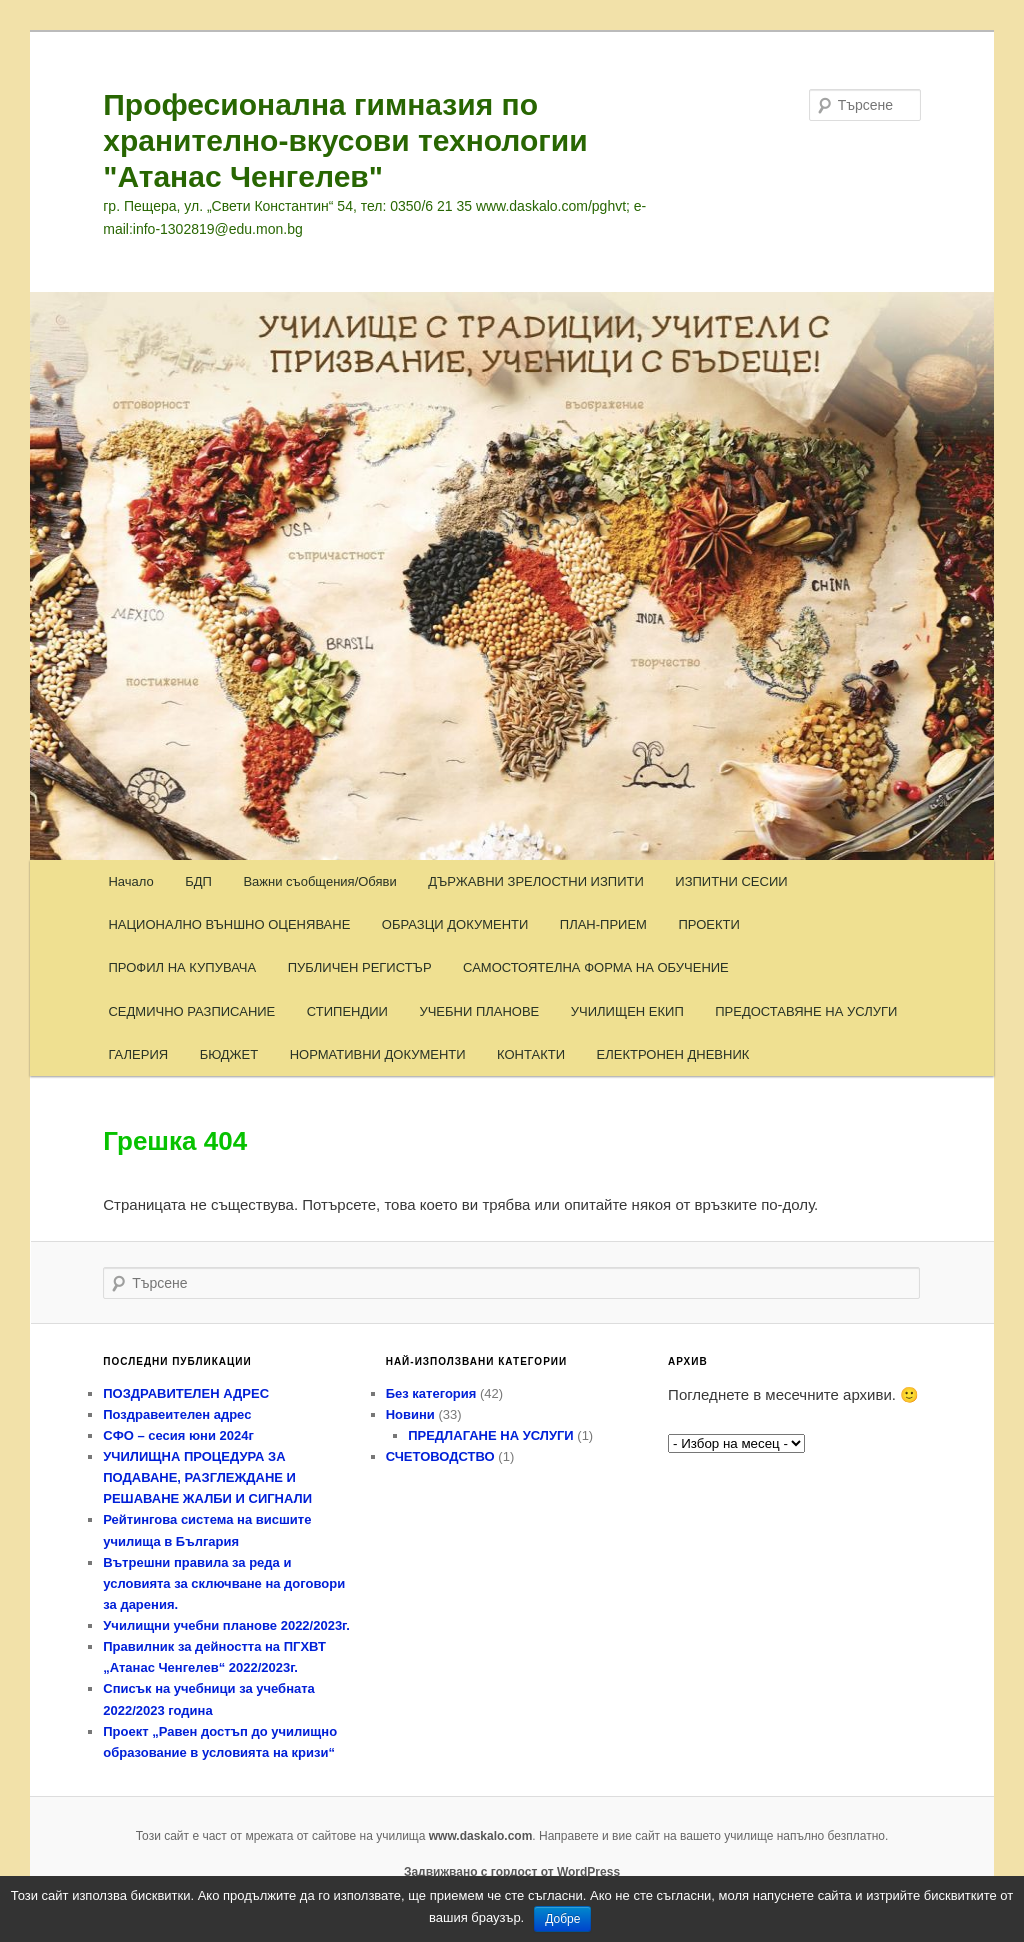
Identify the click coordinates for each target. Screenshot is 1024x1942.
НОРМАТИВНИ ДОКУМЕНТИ (378, 1054)
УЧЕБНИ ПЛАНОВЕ (479, 1011)
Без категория (431, 1393)
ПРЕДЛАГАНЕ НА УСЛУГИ (491, 1435)
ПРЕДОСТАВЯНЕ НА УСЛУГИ (806, 1011)
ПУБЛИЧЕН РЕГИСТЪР (360, 967)
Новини (410, 1414)
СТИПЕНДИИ (347, 1011)
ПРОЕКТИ (708, 924)
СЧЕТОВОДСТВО (440, 1456)
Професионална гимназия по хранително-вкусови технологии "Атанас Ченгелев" (345, 140)
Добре (562, 1919)
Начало (130, 881)
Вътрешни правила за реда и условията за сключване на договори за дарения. (224, 1583)
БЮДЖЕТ (229, 1054)
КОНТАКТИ (531, 1054)
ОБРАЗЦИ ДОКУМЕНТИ (455, 924)
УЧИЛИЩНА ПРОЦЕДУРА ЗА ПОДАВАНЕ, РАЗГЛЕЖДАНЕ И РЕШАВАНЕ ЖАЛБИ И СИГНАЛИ (207, 1477)
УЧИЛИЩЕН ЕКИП (627, 1011)
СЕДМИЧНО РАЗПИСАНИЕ (191, 1011)
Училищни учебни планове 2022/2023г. (226, 1625)
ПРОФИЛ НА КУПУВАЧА (182, 967)
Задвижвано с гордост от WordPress (512, 1872)
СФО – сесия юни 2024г (178, 1435)
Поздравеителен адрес (177, 1414)
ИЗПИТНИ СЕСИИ (731, 881)
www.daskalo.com (481, 1836)
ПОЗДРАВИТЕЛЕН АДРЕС (186, 1393)
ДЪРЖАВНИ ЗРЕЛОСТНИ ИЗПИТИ (536, 881)
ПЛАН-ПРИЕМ (603, 924)
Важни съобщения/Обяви (319, 881)
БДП (198, 881)
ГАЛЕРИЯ (138, 1054)
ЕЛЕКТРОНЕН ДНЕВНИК (673, 1054)
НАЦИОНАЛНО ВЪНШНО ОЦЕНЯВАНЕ (229, 924)
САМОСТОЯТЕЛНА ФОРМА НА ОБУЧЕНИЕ (596, 967)
